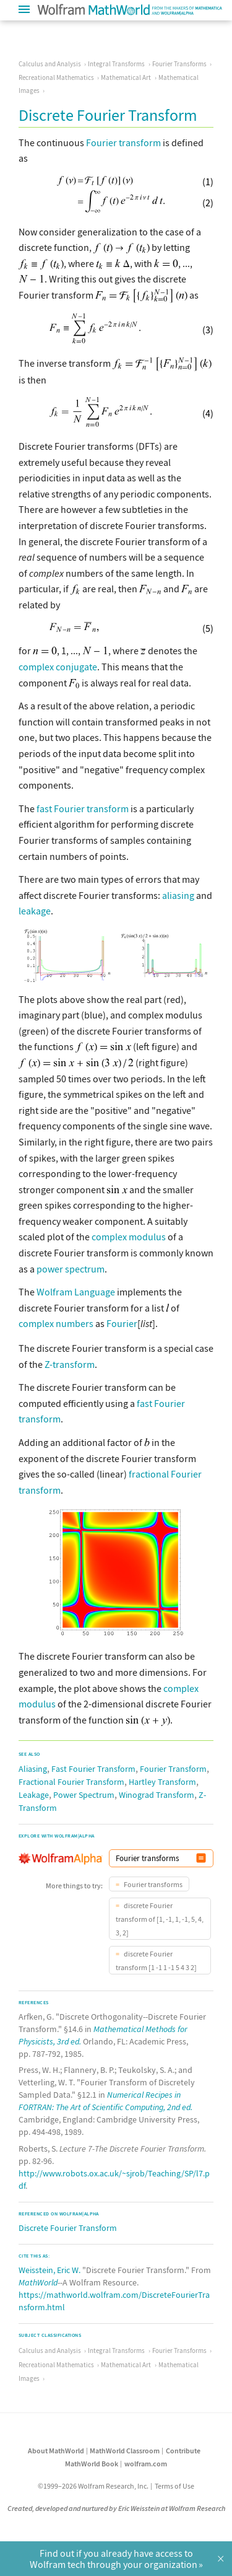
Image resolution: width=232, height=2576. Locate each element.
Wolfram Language (76, 1292)
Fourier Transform (173, 1767)
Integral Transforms (116, 63)
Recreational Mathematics (56, 77)
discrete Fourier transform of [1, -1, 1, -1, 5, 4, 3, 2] (160, 1917)
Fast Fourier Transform (93, 1767)
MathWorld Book (91, 2462)
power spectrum (71, 1269)
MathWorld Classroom (125, 2449)
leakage (35, 911)
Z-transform (70, 1363)
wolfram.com (145, 2462)
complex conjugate (58, 666)
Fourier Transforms (179, 63)
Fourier (121, 1323)
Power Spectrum (83, 1793)
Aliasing (33, 1767)
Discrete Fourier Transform (68, 2226)
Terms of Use (174, 2484)
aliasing (178, 895)
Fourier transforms (152, 1883)
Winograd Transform (156, 1793)
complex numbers (56, 1323)
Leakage (34, 1793)
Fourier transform (123, 142)
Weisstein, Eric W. (49, 2268)
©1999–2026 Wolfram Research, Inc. (93, 2484)
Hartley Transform (162, 1780)
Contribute (183, 2449)
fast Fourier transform (83, 808)
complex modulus (129, 1236)
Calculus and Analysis (50, 63)
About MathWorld (56, 2449)
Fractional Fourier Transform (71, 1780)
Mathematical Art (126, 77)
